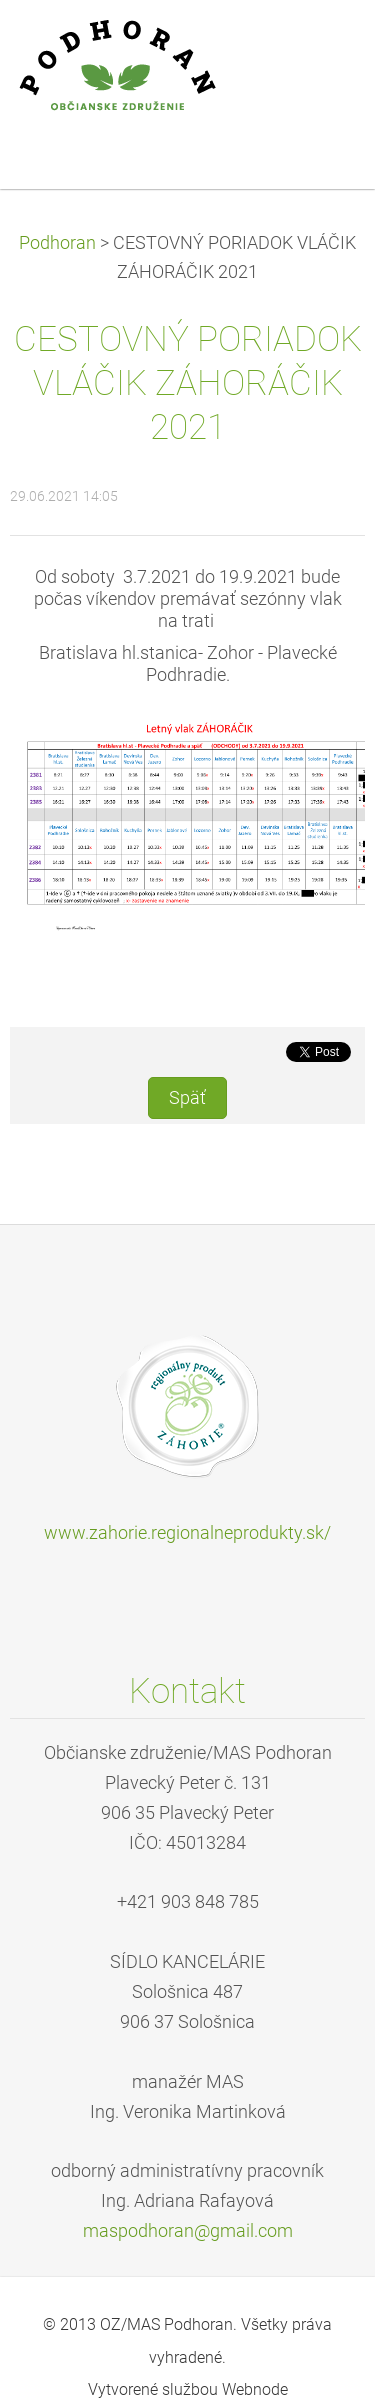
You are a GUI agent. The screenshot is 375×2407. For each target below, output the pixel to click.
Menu (320, 45)
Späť (187, 1098)
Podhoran (57, 243)
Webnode (255, 2389)
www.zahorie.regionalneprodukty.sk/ (187, 1533)
